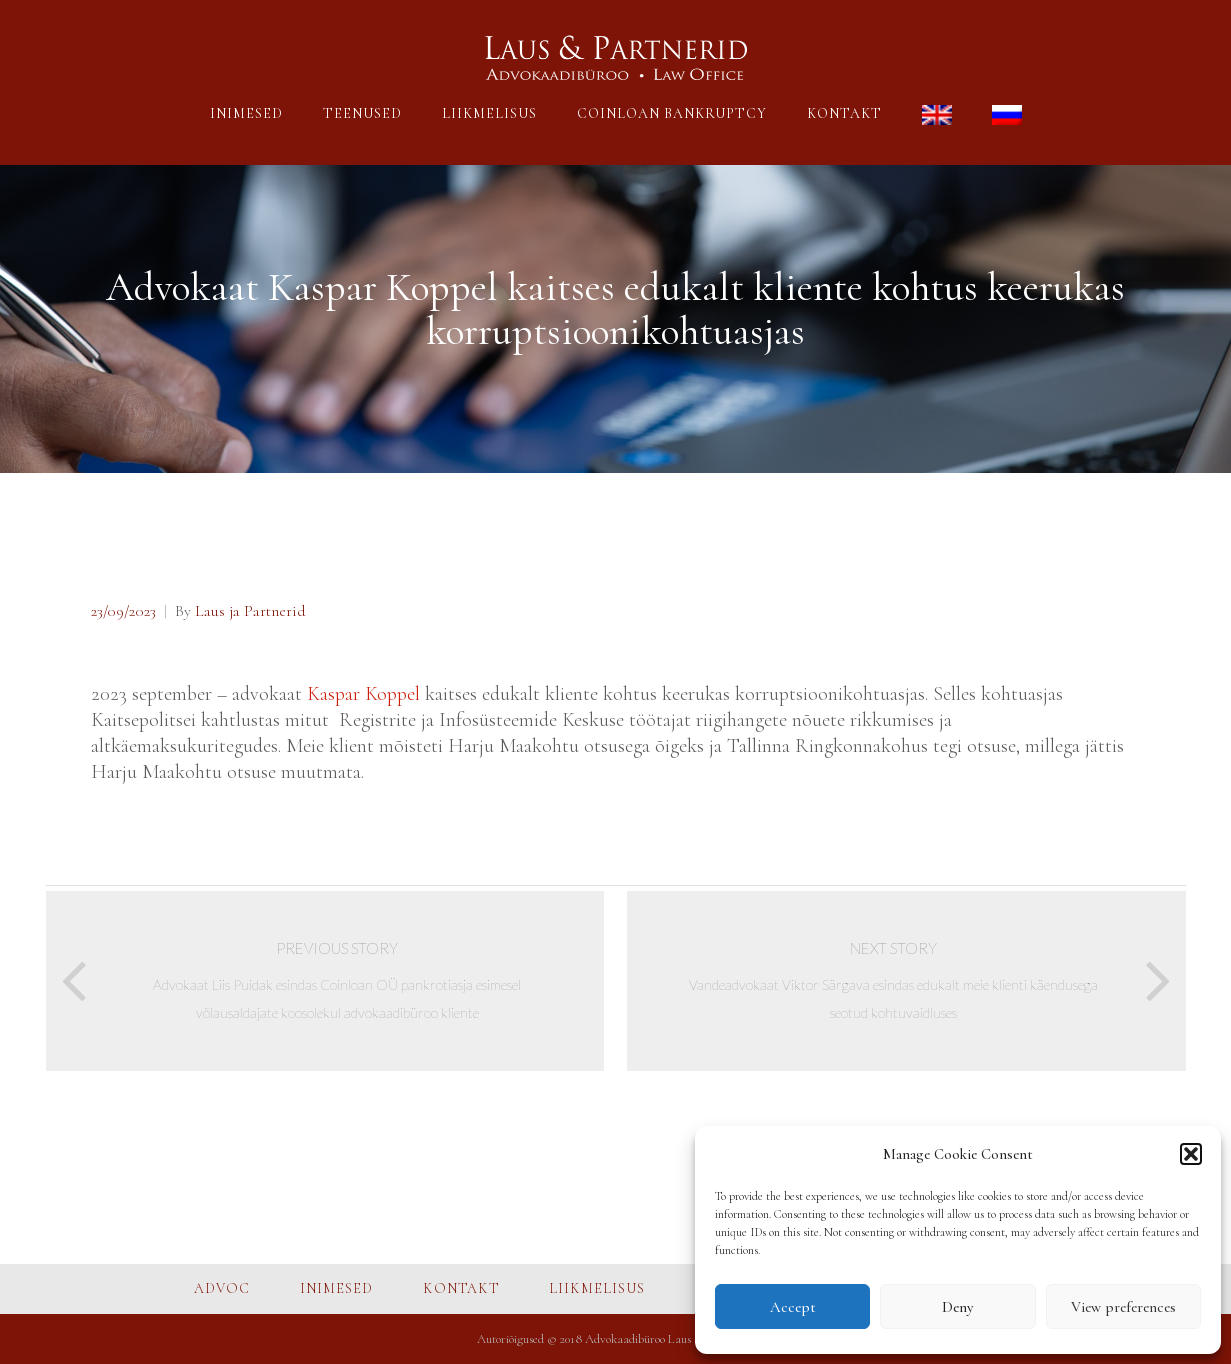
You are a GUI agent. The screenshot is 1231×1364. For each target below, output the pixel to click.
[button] (1191, 1154)
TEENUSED (362, 113)
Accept (793, 1307)
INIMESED (246, 113)
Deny (957, 1307)
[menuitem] (937, 117)
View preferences (1123, 1307)
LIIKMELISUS (489, 113)
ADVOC (222, 1288)
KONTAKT (844, 113)
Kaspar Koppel (363, 694)
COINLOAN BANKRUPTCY (672, 113)
